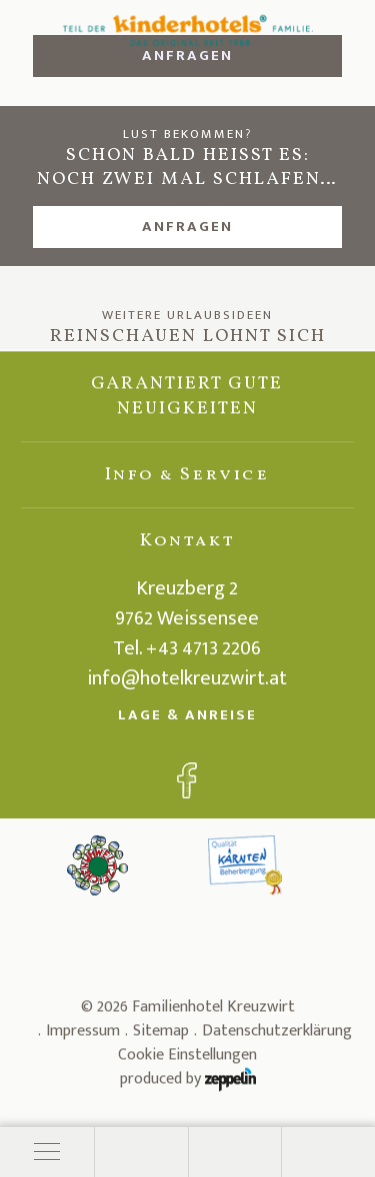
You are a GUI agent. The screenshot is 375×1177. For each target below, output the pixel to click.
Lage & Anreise (187, 718)
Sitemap (161, 1034)
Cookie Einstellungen (187, 1059)
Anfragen (187, 226)
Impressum (83, 1034)
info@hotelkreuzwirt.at (187, 682)
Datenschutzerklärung (277, 1034)
